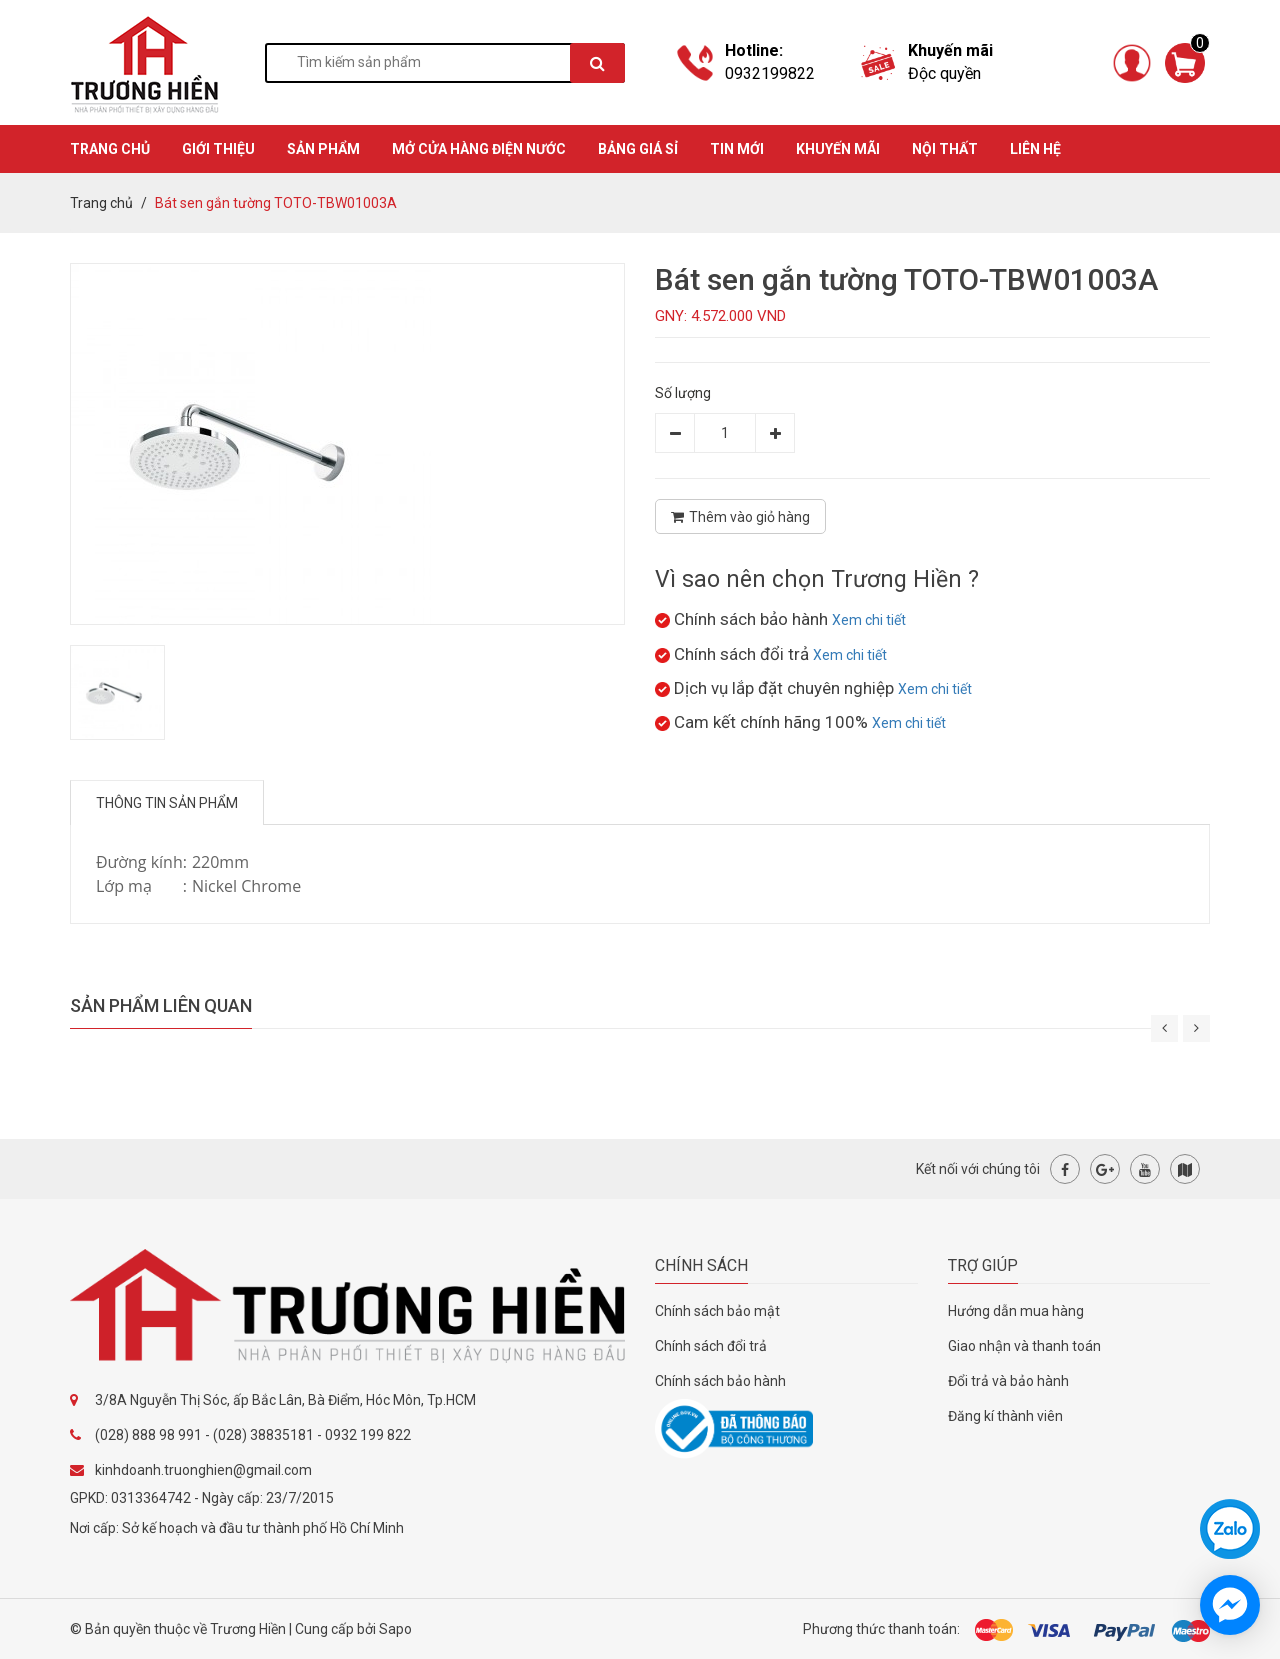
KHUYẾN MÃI (838, 149)
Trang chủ (101, 203)
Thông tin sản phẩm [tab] (167, 803)
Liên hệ (1035, 149)
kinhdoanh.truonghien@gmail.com (203, 1470)
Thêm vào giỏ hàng (740, 517)
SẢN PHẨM (323, 149)
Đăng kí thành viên (1005, 1416)
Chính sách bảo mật (717, 1311)
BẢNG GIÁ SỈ (638, 149)
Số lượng (683, 393)
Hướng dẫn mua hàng (1016, 1311)
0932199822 (770, 73)
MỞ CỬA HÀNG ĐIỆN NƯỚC (479, 149)
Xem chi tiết (869, 620)
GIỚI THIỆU (218, 149)
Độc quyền (944, 73)
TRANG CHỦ (110, 149)
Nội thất (945, 149)
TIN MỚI (737, 149)
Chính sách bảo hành (720, 1381)
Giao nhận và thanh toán (1024, 1346)
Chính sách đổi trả (711, 1346)
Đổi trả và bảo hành (1008, 1381)
